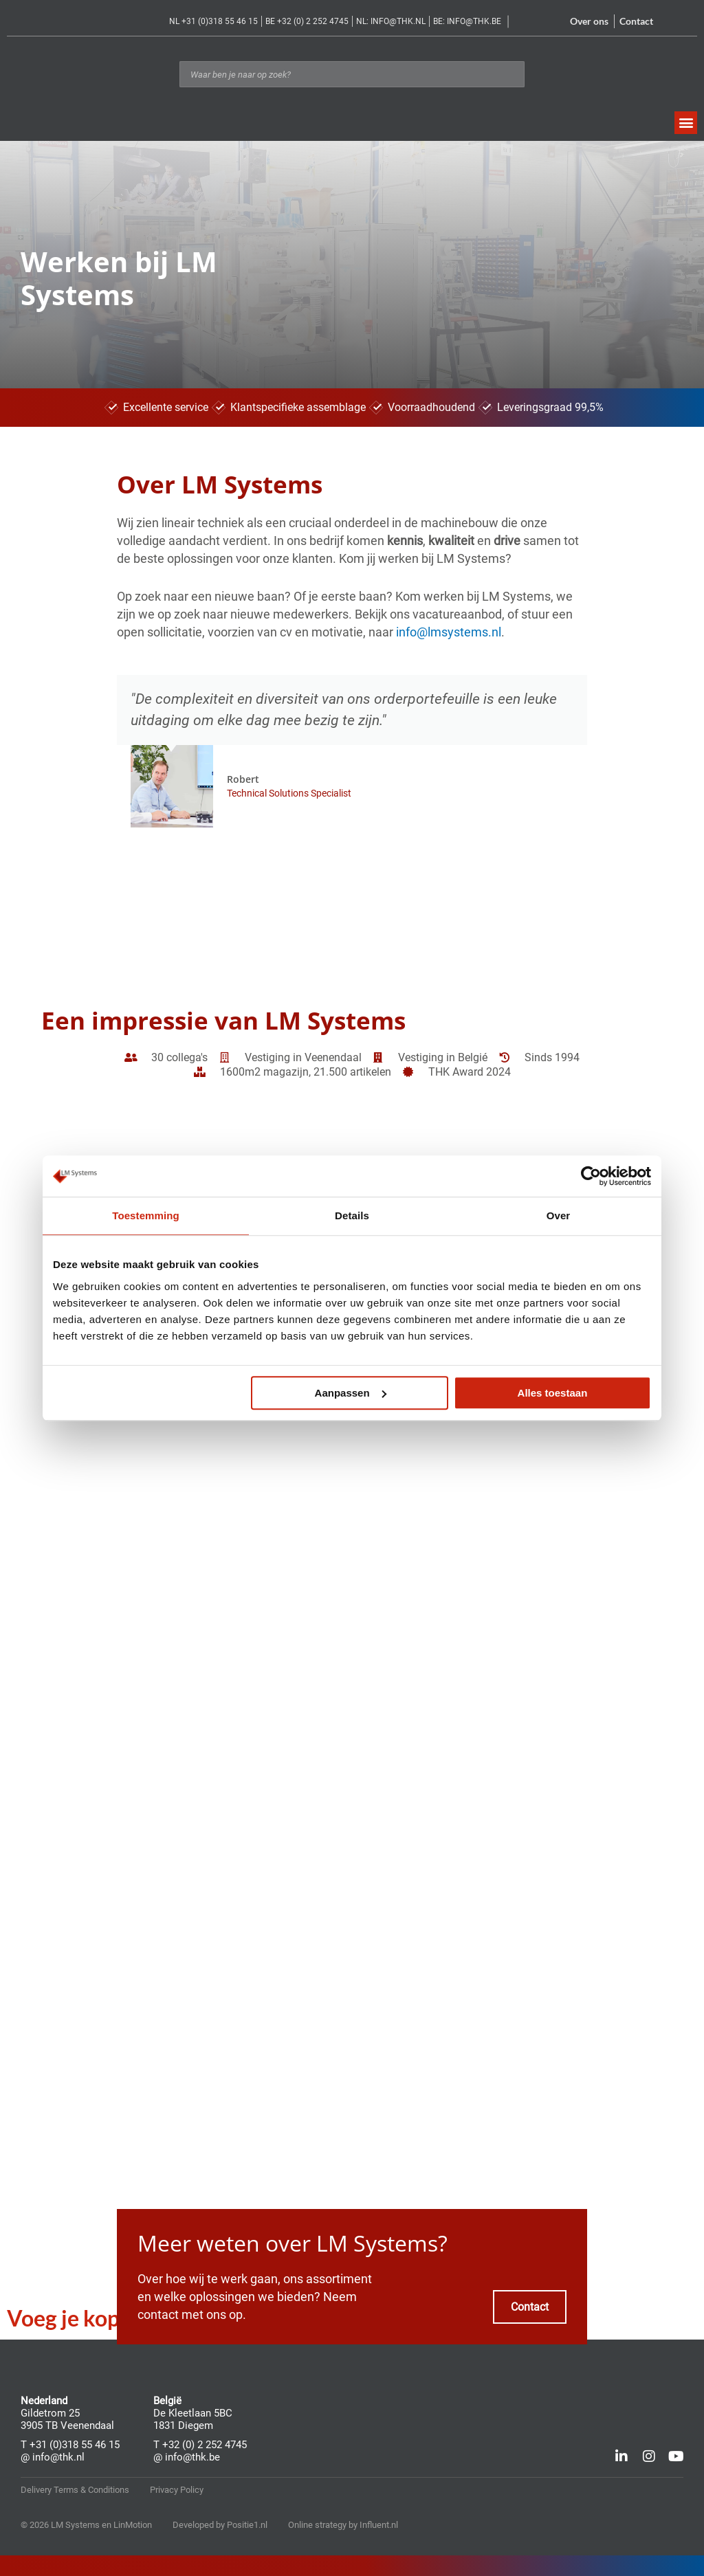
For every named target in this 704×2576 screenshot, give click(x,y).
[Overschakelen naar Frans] (690, 23)
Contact (636, 21)
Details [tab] (352, 1215)
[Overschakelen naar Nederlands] (674, 23)
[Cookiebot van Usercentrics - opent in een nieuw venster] (591, 1176)
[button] (685, 122)
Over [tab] (559, 1215)
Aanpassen (350, 1393)
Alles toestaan (553, 1393)
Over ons (589, 21)
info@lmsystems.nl (448, 632)
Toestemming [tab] (145, 1215)
